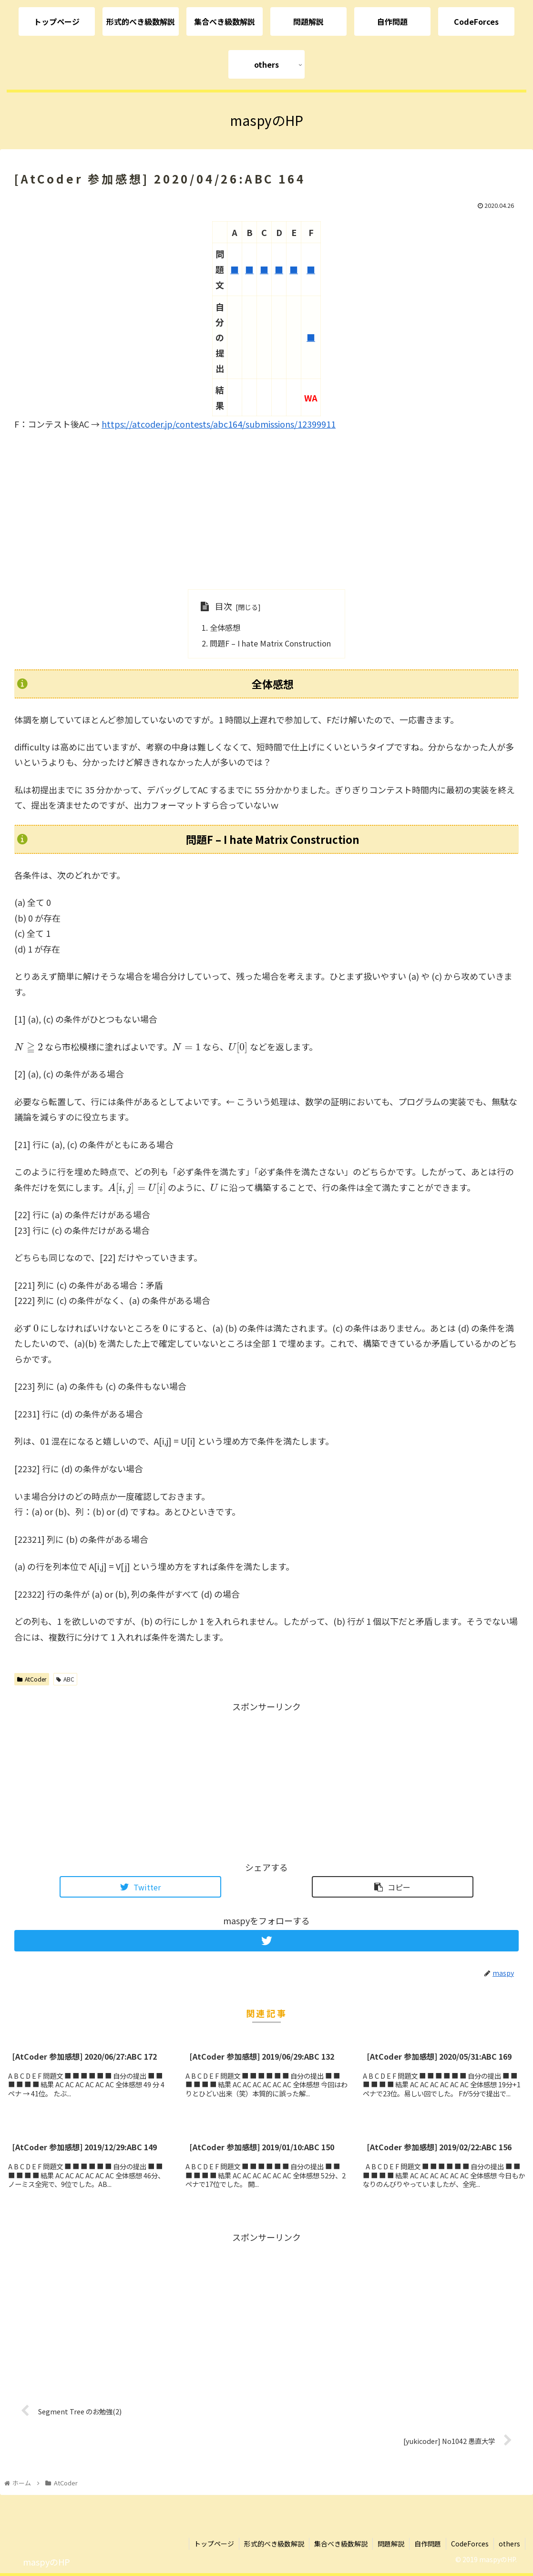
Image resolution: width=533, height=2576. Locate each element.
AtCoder (31, 1679)
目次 (223, 606)
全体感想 (225, 627)
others (509, 2543)
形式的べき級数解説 (274, 2543)
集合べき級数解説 (341, 2543)
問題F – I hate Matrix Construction (270, 643)
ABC (65, 1679)
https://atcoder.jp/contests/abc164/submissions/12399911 (219, 424)
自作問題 (427, 2543)
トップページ (214, 2543)
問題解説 (391, 2543)
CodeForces (470, 2543)
